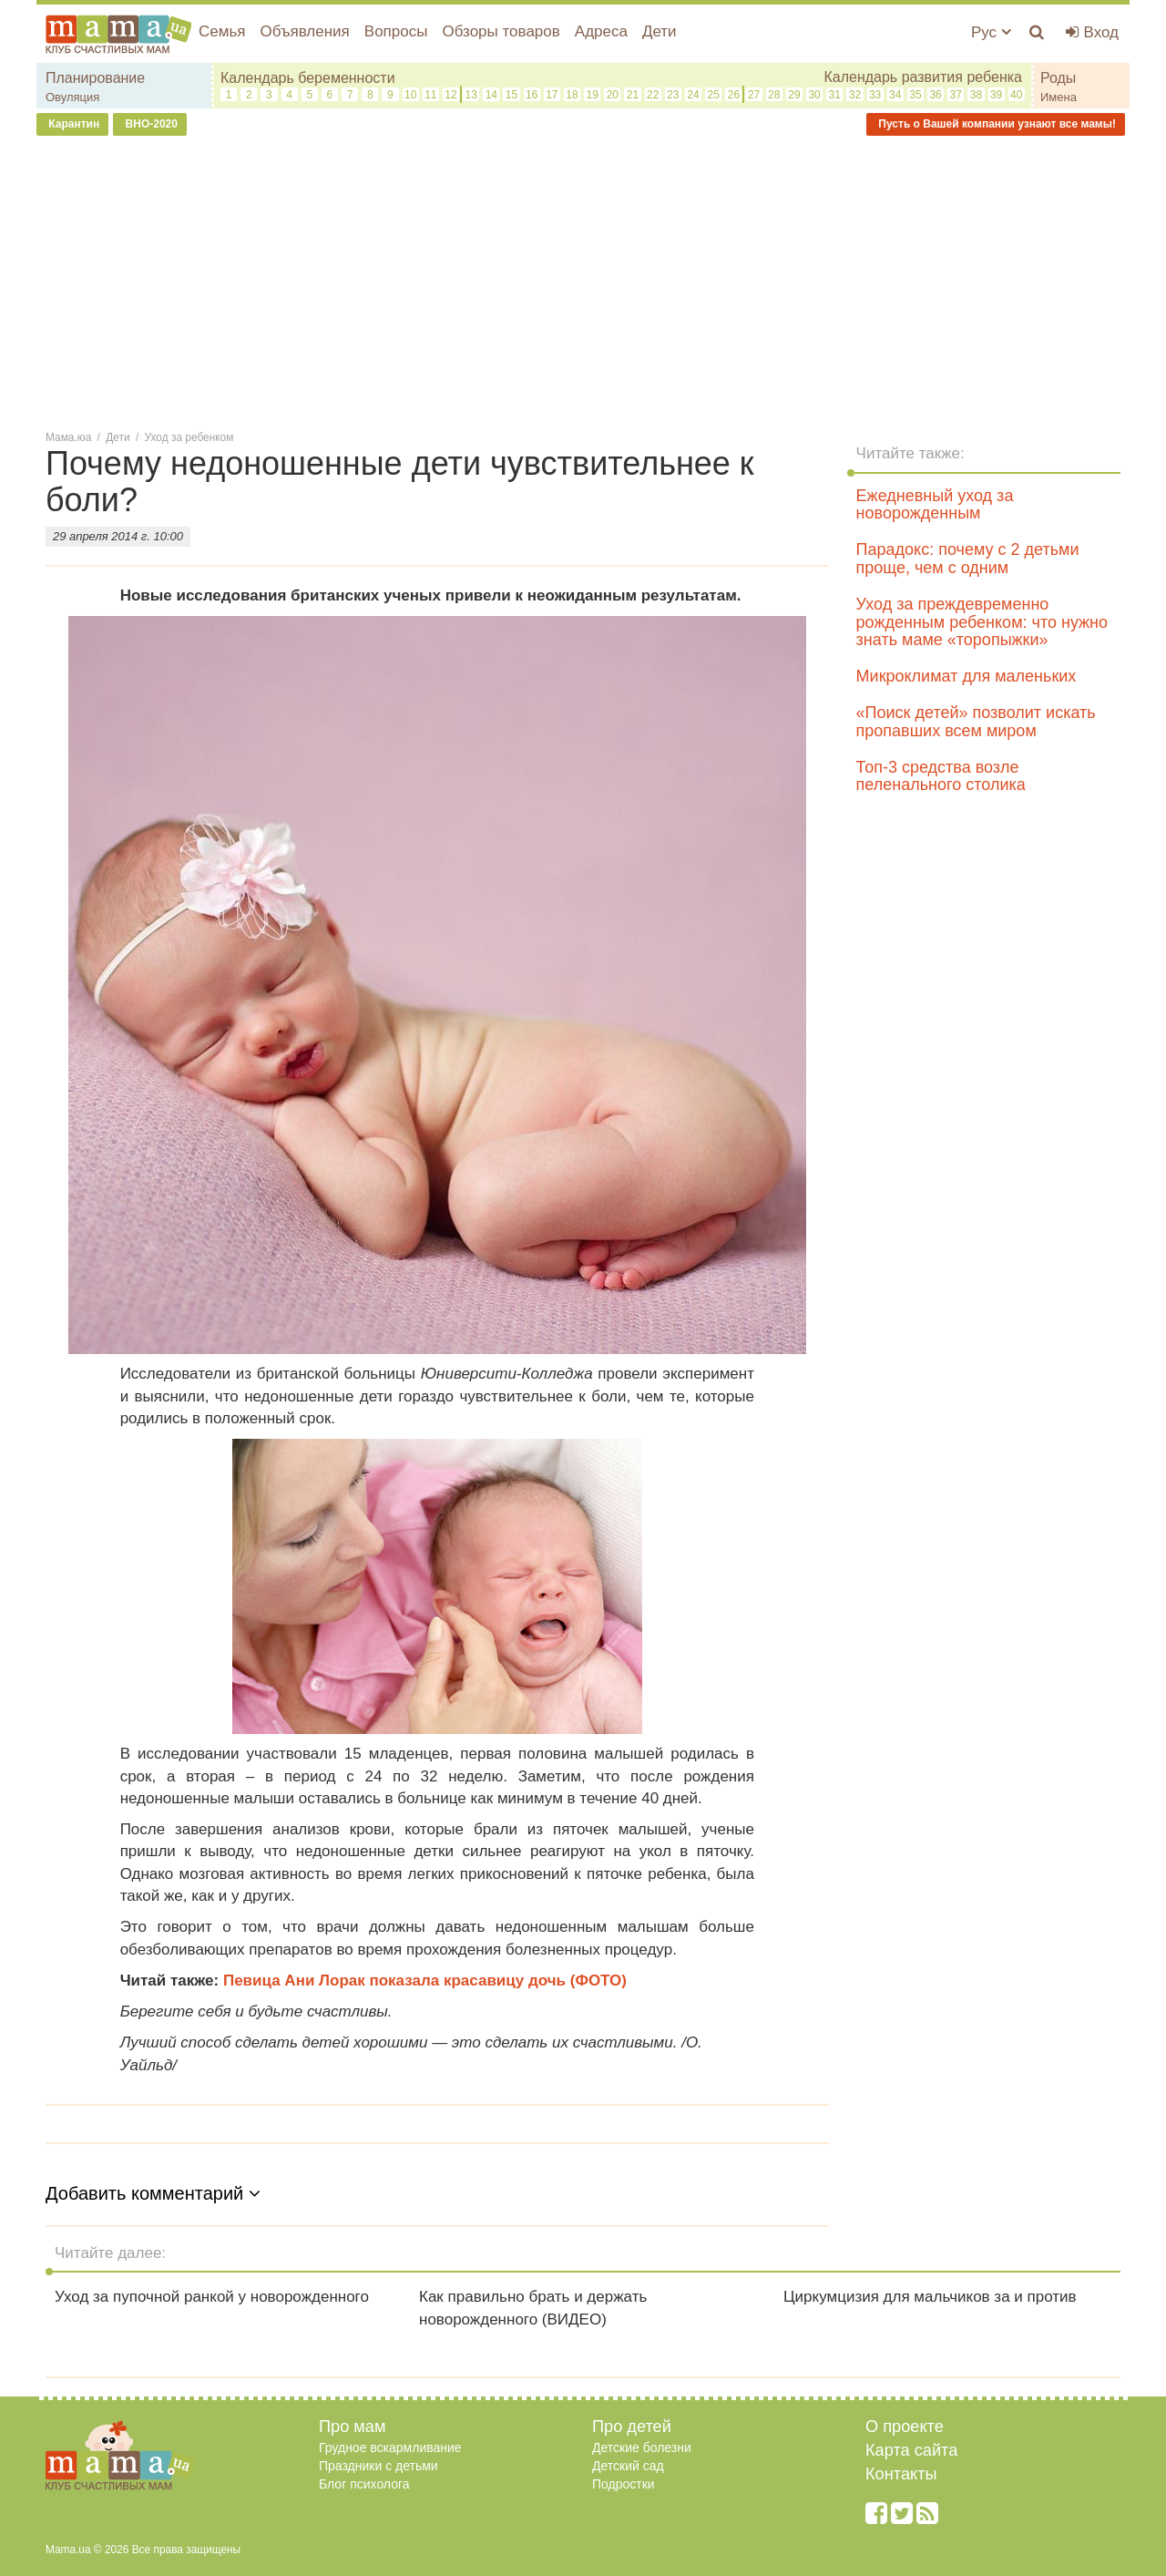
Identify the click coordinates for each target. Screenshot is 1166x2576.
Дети (659, 31)
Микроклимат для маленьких (966, 676)
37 (956, 94)
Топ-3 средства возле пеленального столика (941, 776)
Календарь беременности (307, 78)
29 (794, 94)
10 (410, 94)
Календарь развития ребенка (922, 77)
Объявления (304, 31)
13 (470, 94)
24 (693, 94)
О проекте (904, 2426)
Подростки (623, 2484)
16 (531, 94)
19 (592, 94)
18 (572, 94)
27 (754, 94)
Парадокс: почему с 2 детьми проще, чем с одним (967, 558)
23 (673, 94)
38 (976, 94)
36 (935, 94)
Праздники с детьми (378, 2465)
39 (996, 94)
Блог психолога (364, 2484)
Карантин (72, 124)
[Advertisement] (583, 281)
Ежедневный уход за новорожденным (935, 505)
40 (1016, 94)
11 (430, 94)
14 (491, 94)
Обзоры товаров (500, 31)
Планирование (95, 78)
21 (633, 94)
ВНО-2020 (150, 124)
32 (855, 94)
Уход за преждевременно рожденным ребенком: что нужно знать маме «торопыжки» (982, 622)
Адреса (601, 31)
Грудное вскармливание (390, 2447)
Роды (1058, 78)
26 (734, 94)
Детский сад (628, 2465)
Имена (1058, 97)
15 (511, 94)
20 (613, 94)
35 (915, 94)
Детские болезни (641, 2447)
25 (714, 94)
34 (895, 94)
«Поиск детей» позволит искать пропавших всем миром (976, 721)
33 (875, 94)
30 (814, 94)
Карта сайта (911, 2450)
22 (653, 94)
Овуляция (72, 97)
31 (835, 94)
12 (450, 94)
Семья (222, 31)
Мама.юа (68, 437)
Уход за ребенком (189, 437)
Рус (991, 32)
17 (551, 94)
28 (774, 94)
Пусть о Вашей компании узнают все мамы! (995, 124)
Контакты (901, 2474)
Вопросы (396, 31)
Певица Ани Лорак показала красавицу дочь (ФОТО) (425, 1980)
